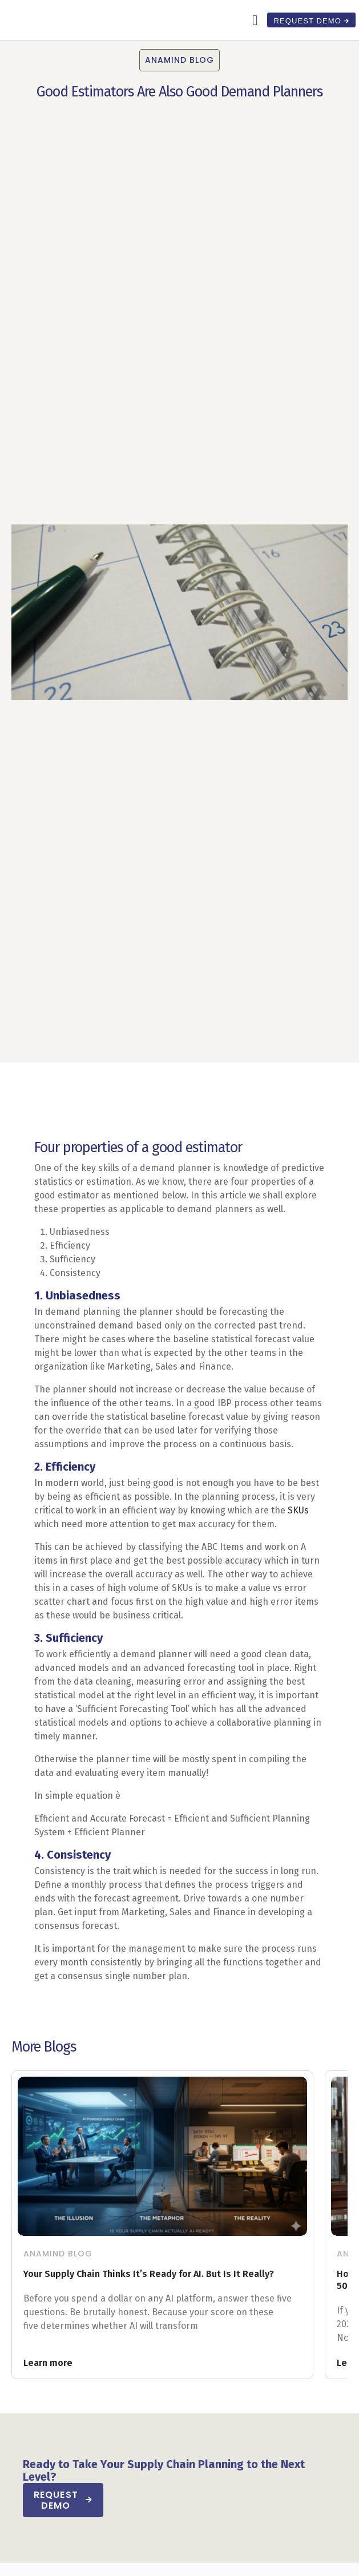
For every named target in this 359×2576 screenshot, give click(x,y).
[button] (255, 20)
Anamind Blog (57, 2253)
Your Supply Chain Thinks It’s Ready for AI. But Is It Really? (149, 2273)
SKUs (298, 1510)
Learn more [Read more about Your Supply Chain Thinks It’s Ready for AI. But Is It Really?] (47, 2362)
